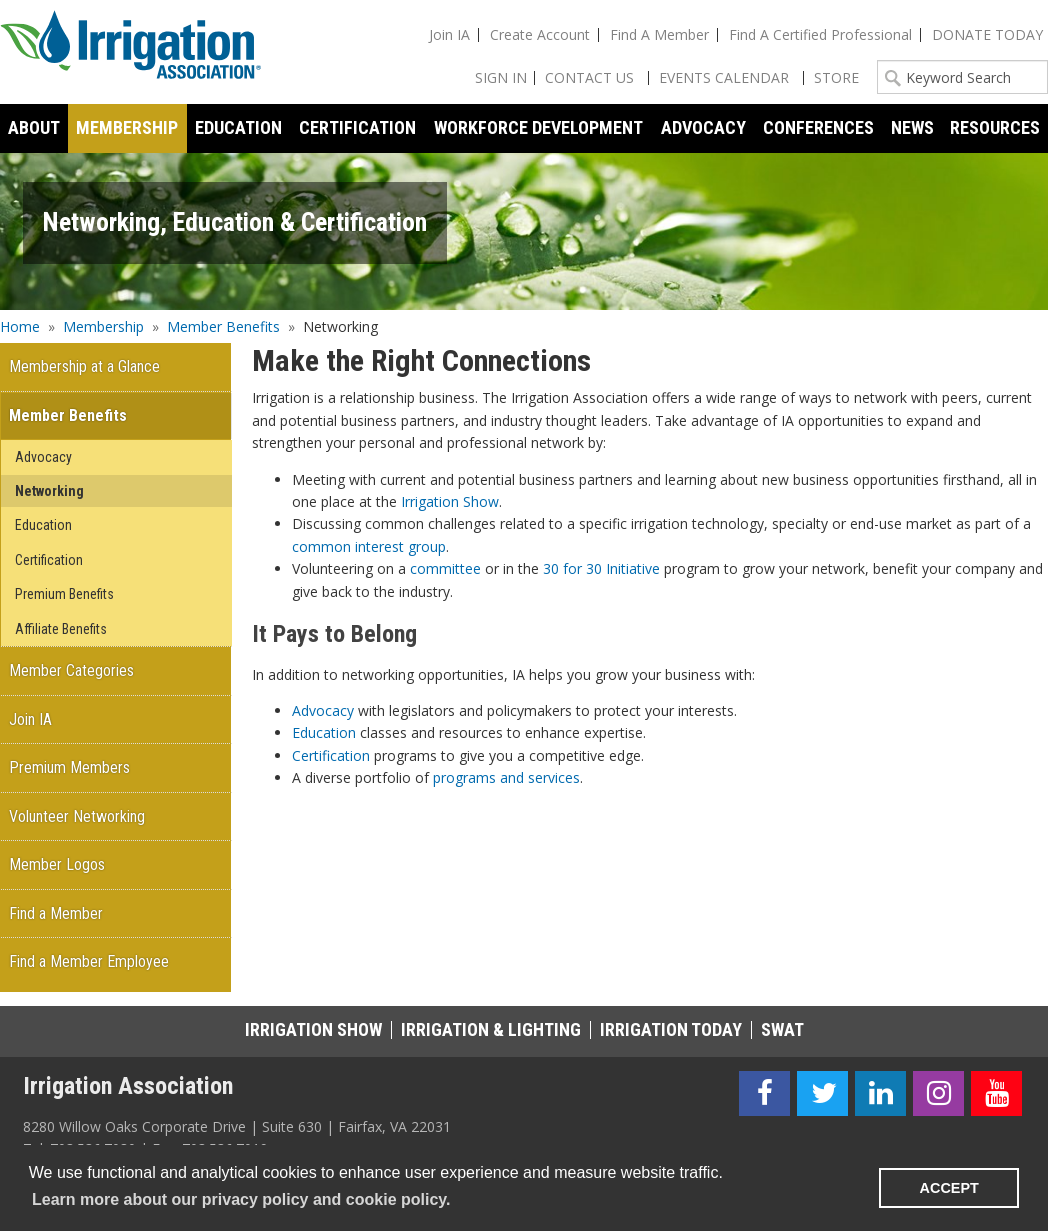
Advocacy (323, 710)
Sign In (501, 77)
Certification (331, 755)
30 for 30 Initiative (601, 568)
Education (324, 732)
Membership (103, 326)
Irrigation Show (450, 501)
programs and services (506, 777)
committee (445, 568)
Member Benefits (223, 326)
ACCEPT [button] (949, 1188)
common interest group (369, 546)
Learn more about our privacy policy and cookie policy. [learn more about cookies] (241, 1199)
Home (20, 326)
